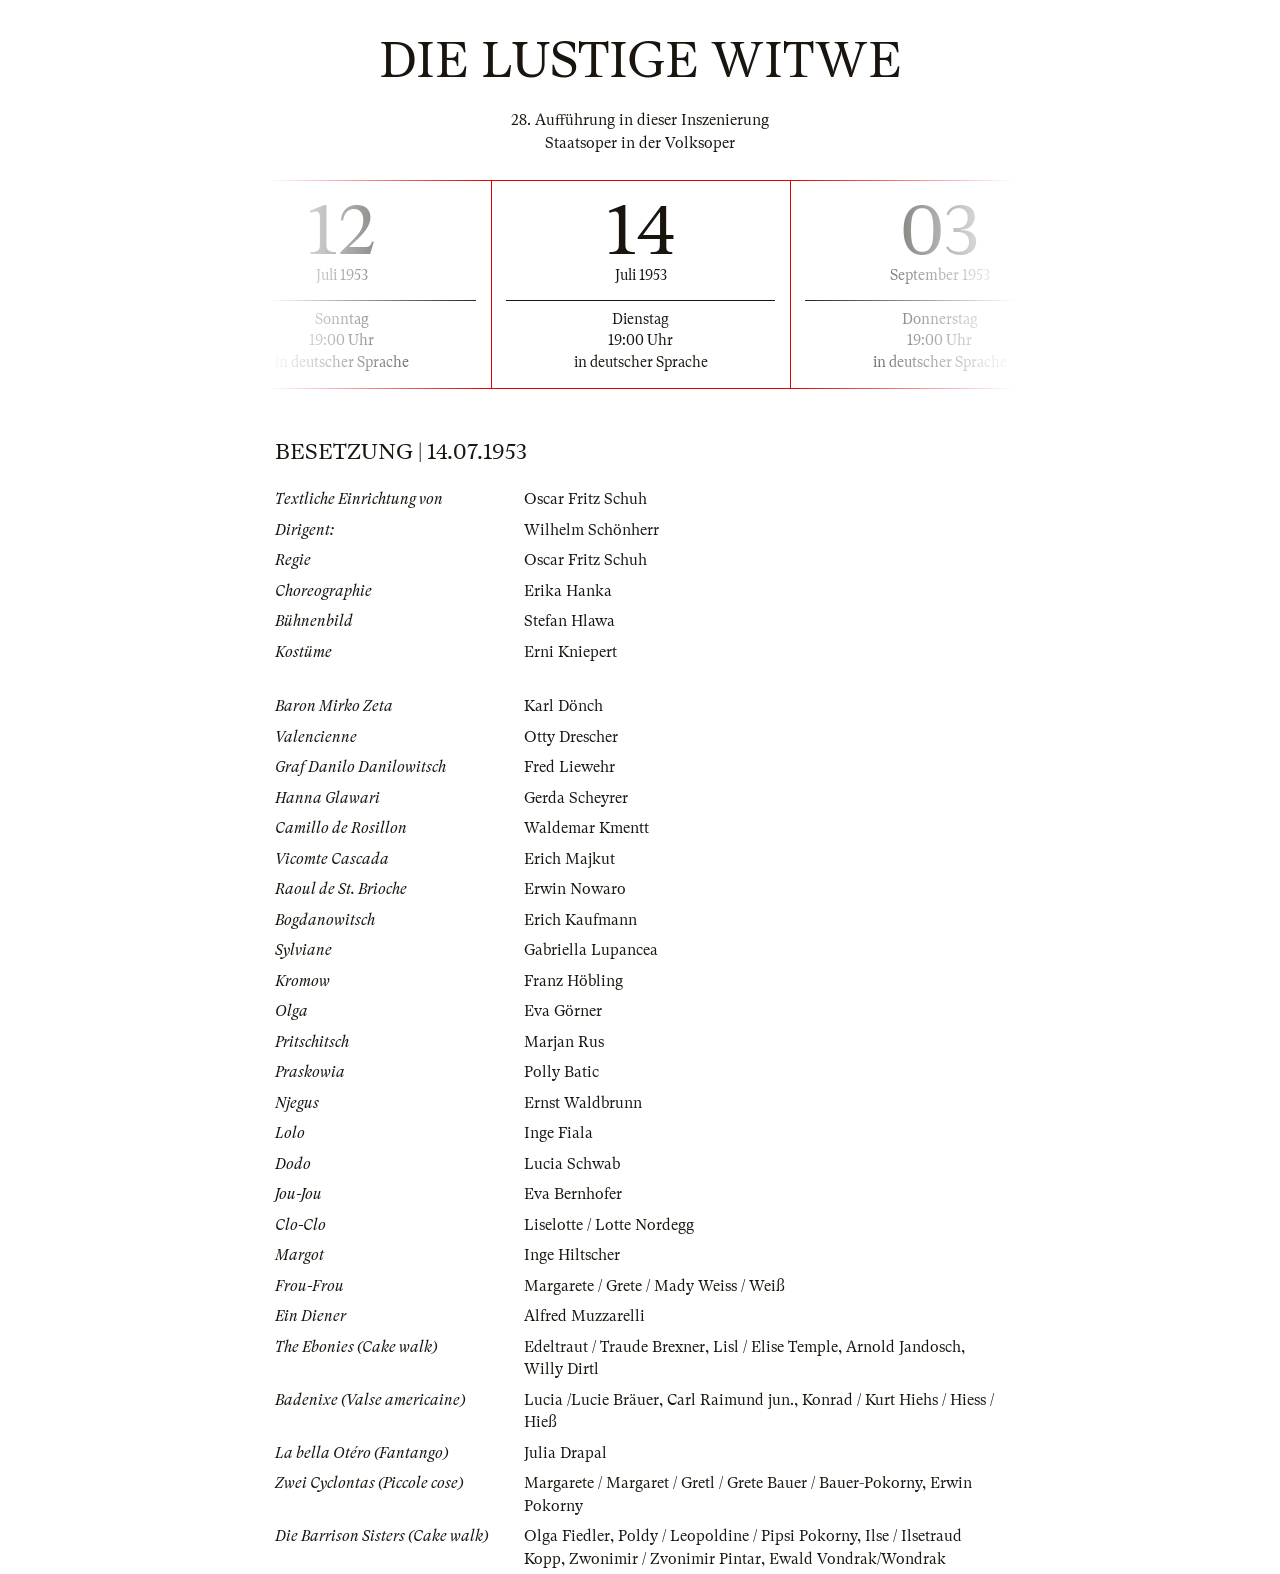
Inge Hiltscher (572, 1255)
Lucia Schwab (572, 1164)
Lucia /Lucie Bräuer (591, 1400)
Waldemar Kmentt (586, 828)
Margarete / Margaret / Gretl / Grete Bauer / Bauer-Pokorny (723, 1483)
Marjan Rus (564, 1042)
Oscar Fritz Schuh (585, 499)
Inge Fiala (558, 1133)
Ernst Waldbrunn (583, 1103)
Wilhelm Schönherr (591, 530)
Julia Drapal (565, 1453)
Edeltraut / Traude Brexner (614, 1347)
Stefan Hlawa (569, 621)
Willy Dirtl (561, 1369)
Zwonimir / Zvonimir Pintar (665, 1559)
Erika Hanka (568, 591)
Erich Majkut (569, 859)
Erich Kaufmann (580, 920)
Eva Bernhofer (573, 1194)
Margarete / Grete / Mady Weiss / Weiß (654, 1286)
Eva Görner (563, 1011)
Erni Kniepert (570, 652)
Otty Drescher (571, 737)
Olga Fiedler (567, 1536)
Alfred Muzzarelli (584, 1316)
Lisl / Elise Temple (775, 1347)
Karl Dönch (563, 706)
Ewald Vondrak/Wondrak (857, 1559)
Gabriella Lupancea (591, 950)
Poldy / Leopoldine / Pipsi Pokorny (737, 1536)
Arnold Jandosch (903, 1347)
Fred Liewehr (569, 767)
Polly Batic (561, 1072)
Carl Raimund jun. (730, 1400)
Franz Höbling (573, 981)
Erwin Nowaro (575, 889)
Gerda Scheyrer (576, 798)
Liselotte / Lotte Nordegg (609, 1225)
